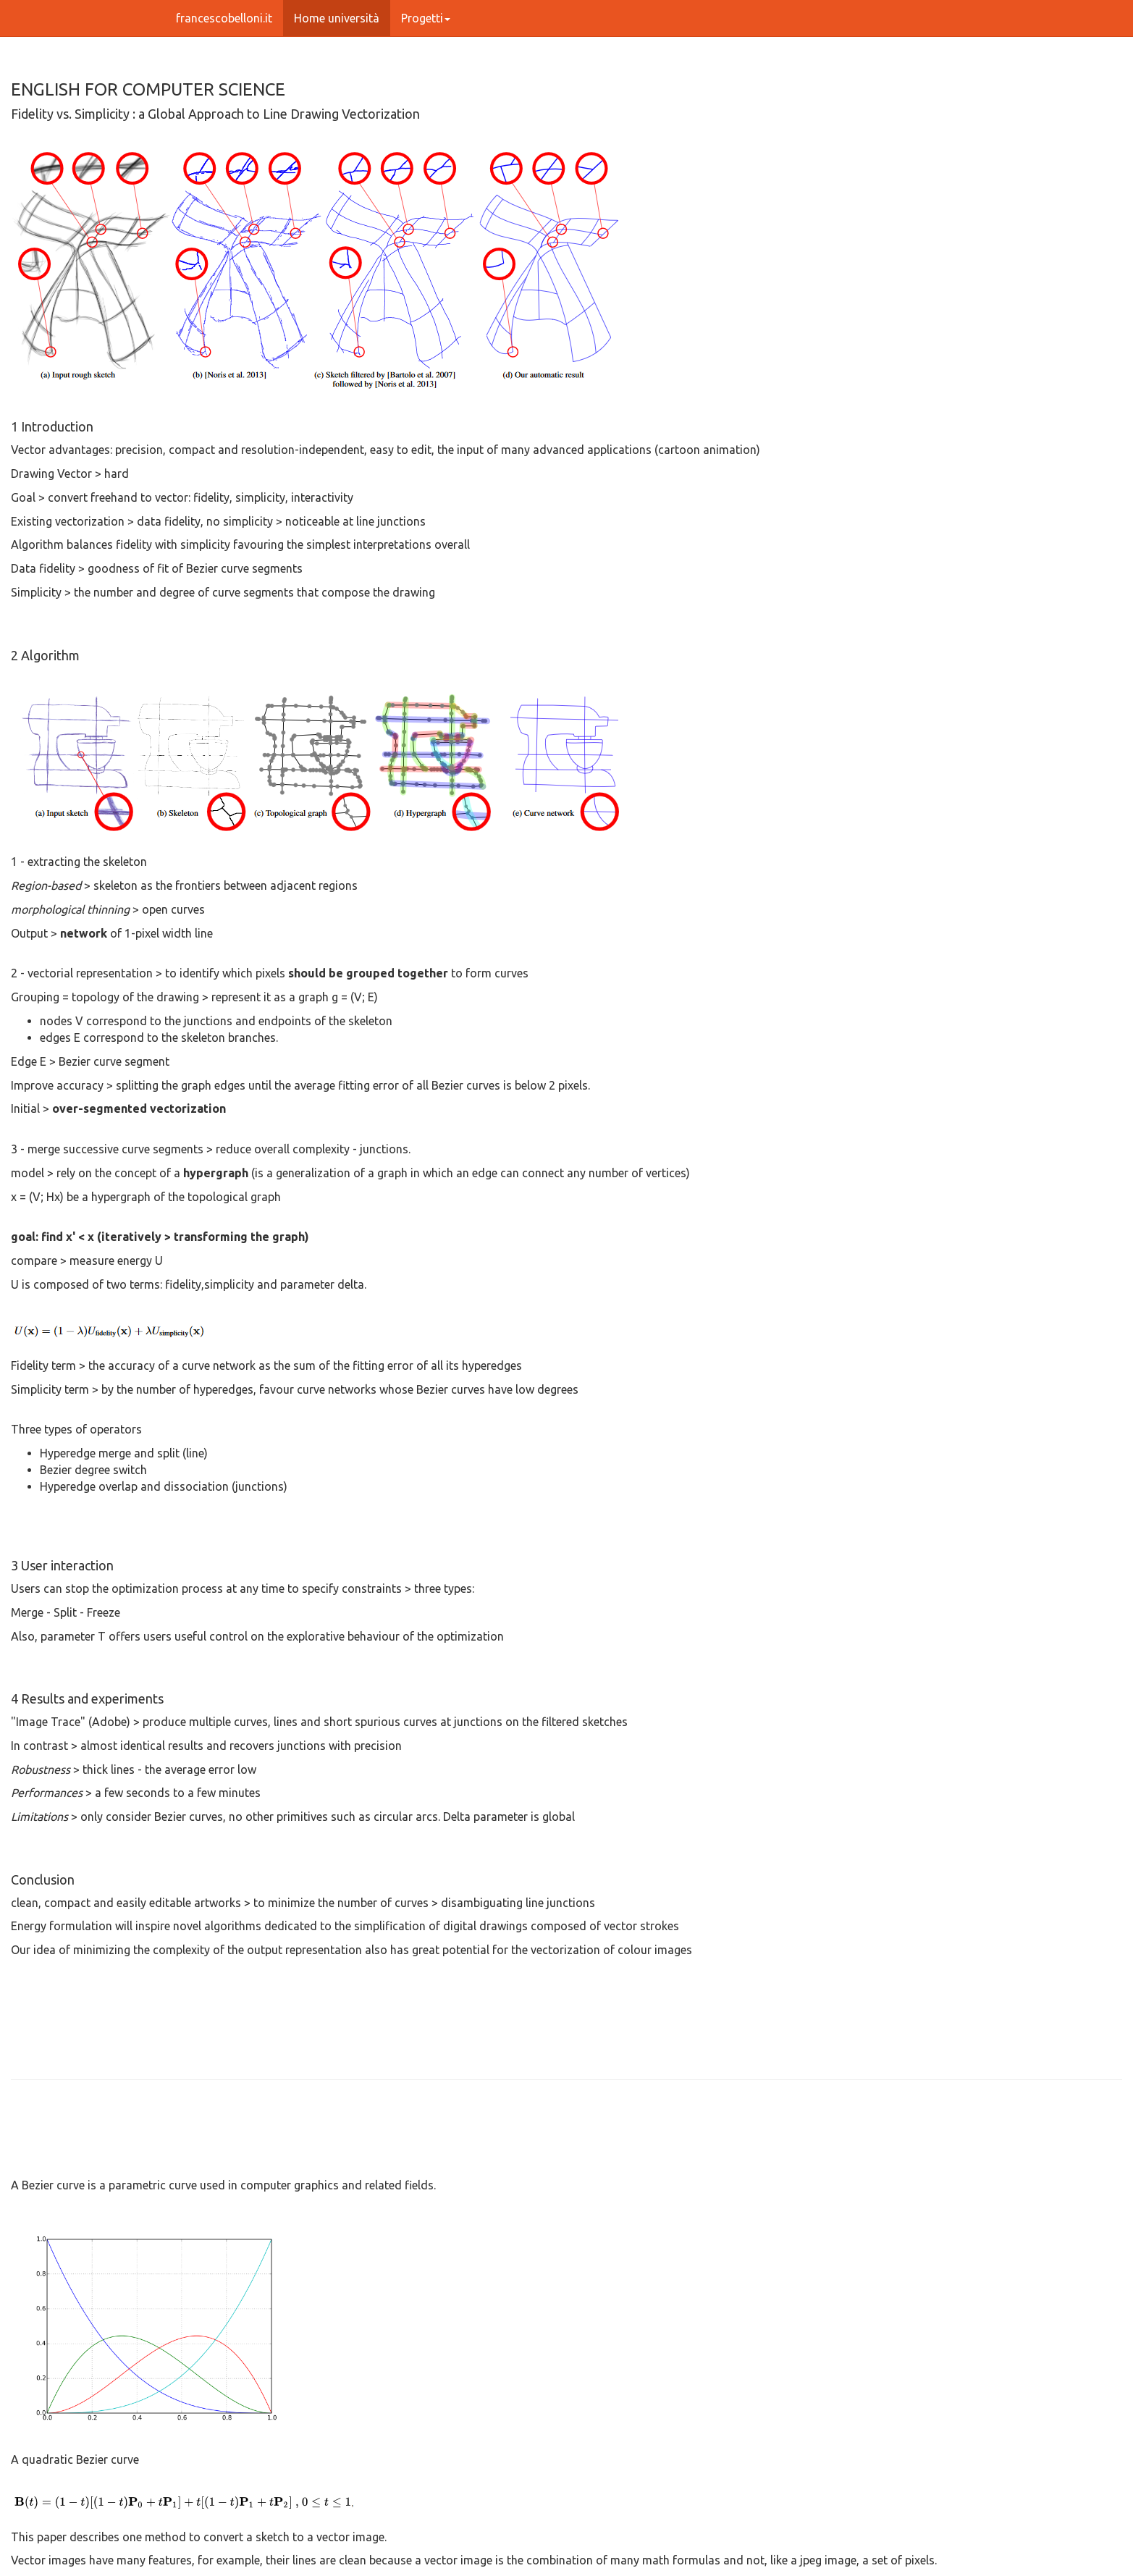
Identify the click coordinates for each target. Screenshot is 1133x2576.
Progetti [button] (425, 18)
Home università (336, 18)
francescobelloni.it (224, 18)
